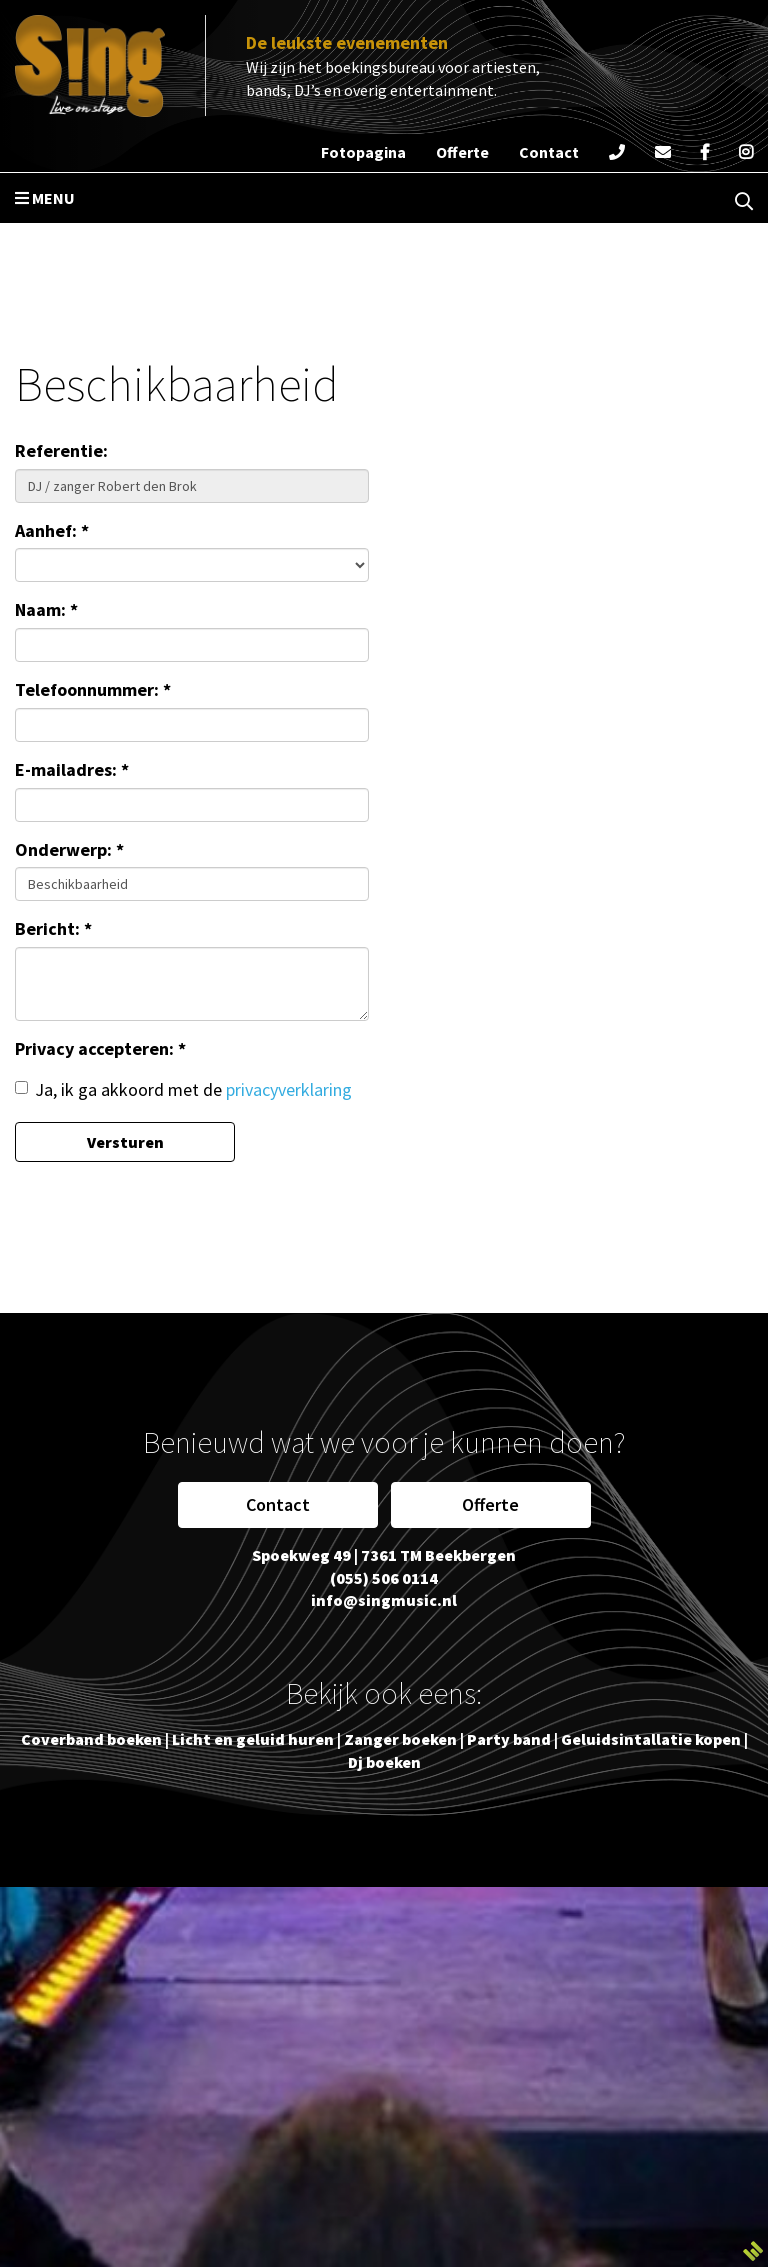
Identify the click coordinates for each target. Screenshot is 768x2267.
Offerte (490, 1504)
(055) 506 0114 (384, 1578)
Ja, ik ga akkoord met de (183, 1089)
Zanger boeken (400, 1739)
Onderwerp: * (69, 849)
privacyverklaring (289, 1089)
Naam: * (46, 609)
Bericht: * (53, 928)
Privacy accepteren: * (100, 1048)
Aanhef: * (52, 530)
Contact (278, 1504)
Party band (509, 1739)
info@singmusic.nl (384, 1600)
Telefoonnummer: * (93, 689)
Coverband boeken (91, 1739)
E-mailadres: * (72, 769)
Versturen (125, 1142)
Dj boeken (384, 1762)
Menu (45, 198)
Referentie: (61, 450)
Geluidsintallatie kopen (651, 1739)
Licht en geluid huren (253, 1739)
